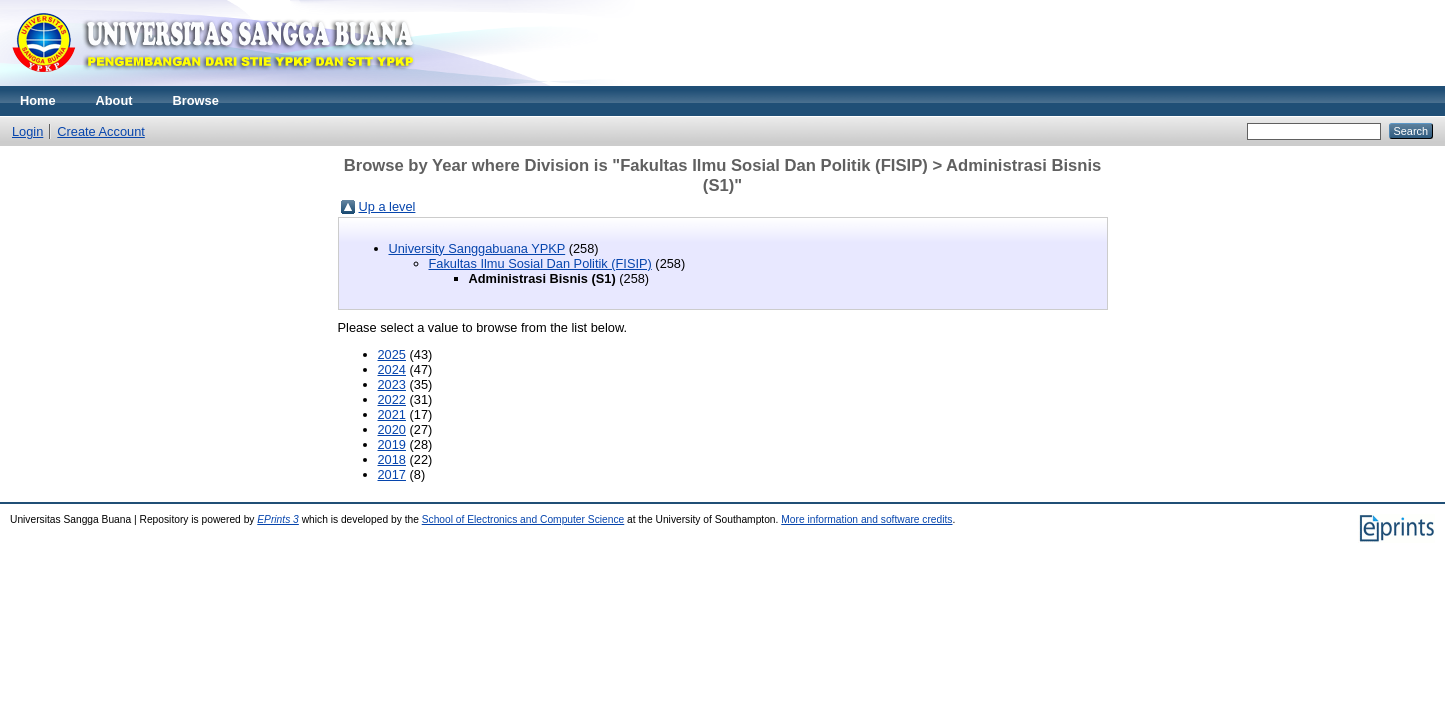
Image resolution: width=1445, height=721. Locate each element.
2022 (392, 399)
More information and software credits (866, 519)
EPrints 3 (278, 519)
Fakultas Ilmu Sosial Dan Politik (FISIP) (540, 263)
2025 (392, 354)
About (114, 100)
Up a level (387, 206)
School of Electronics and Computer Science (523, 519)
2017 (392, 474)
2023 (392, 384)
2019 (392, 444)
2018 (392, 459)
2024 (392, 369)
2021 (392, 414)
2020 (392, 429)
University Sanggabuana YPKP (477, 248)
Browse (196, 100)
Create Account (101, 131)
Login (27, 131)
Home (38, 100)
